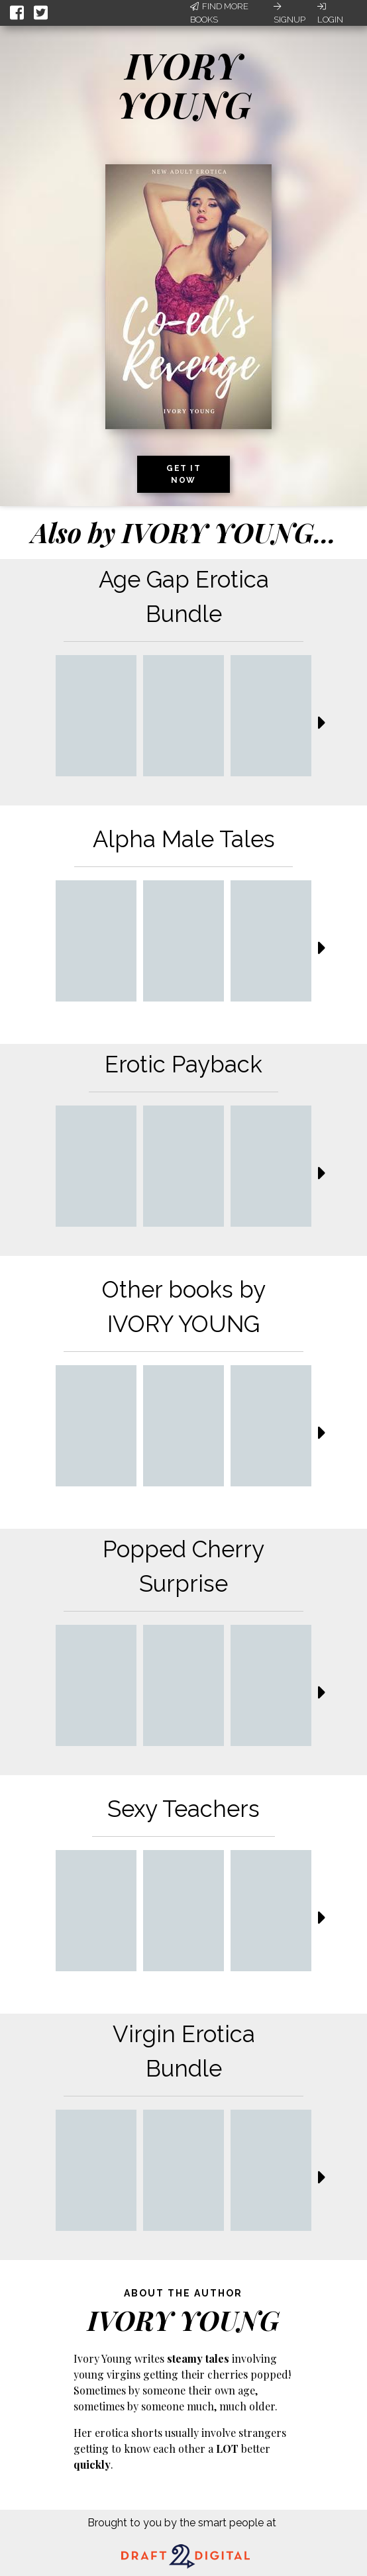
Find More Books (219, 13)
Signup (289, 13)
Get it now (183, 474)
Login (330, 13)
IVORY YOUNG (184, 84)
